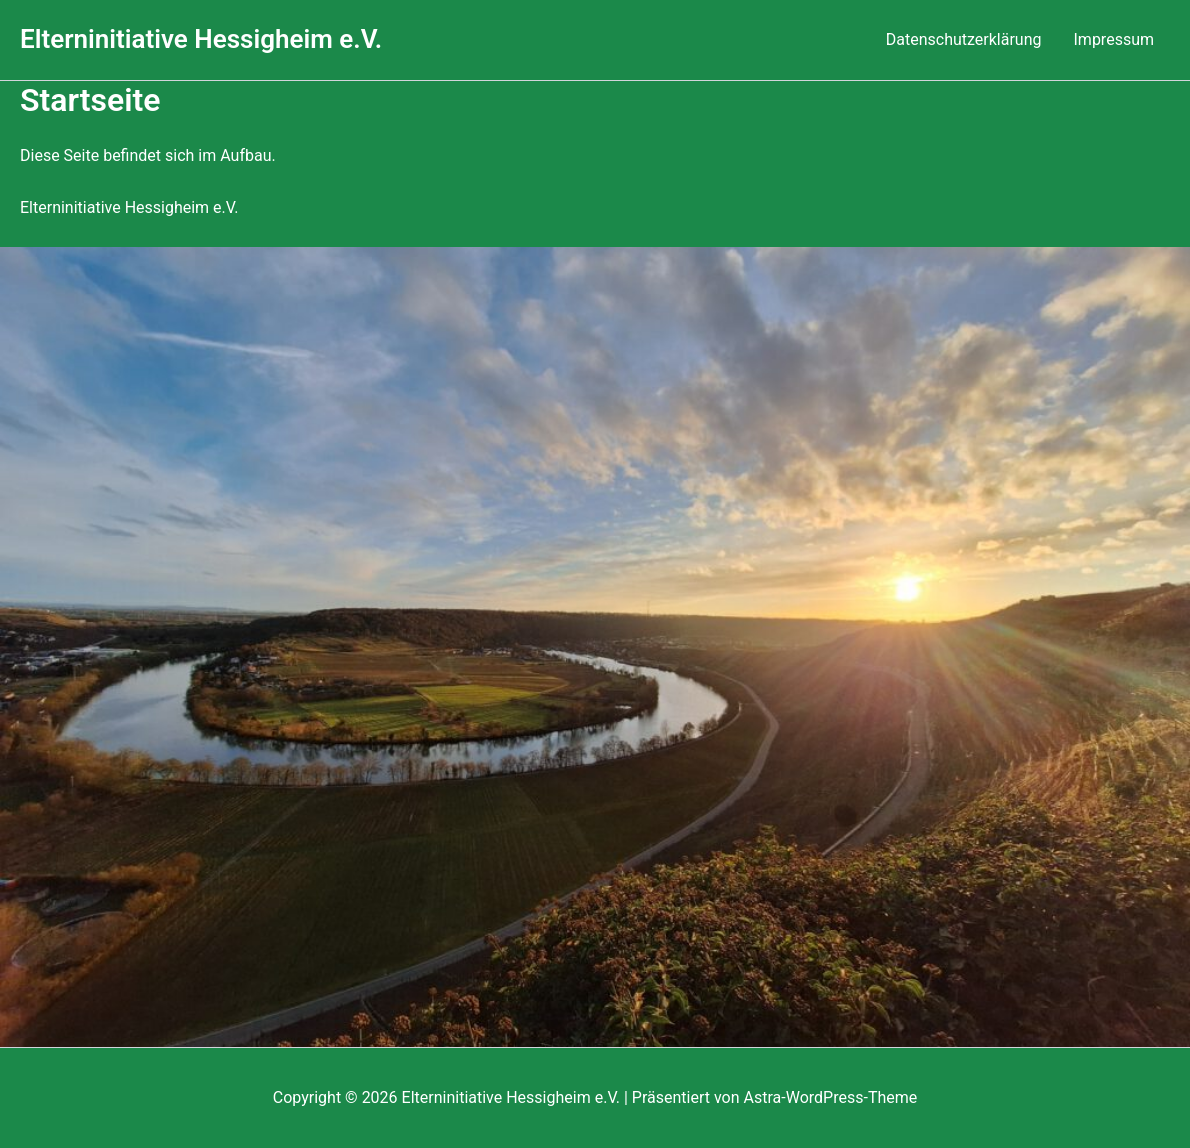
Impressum (1114, 39)
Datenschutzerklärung (964, 39)
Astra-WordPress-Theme (831, 1097)
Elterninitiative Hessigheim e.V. (201, 39)
